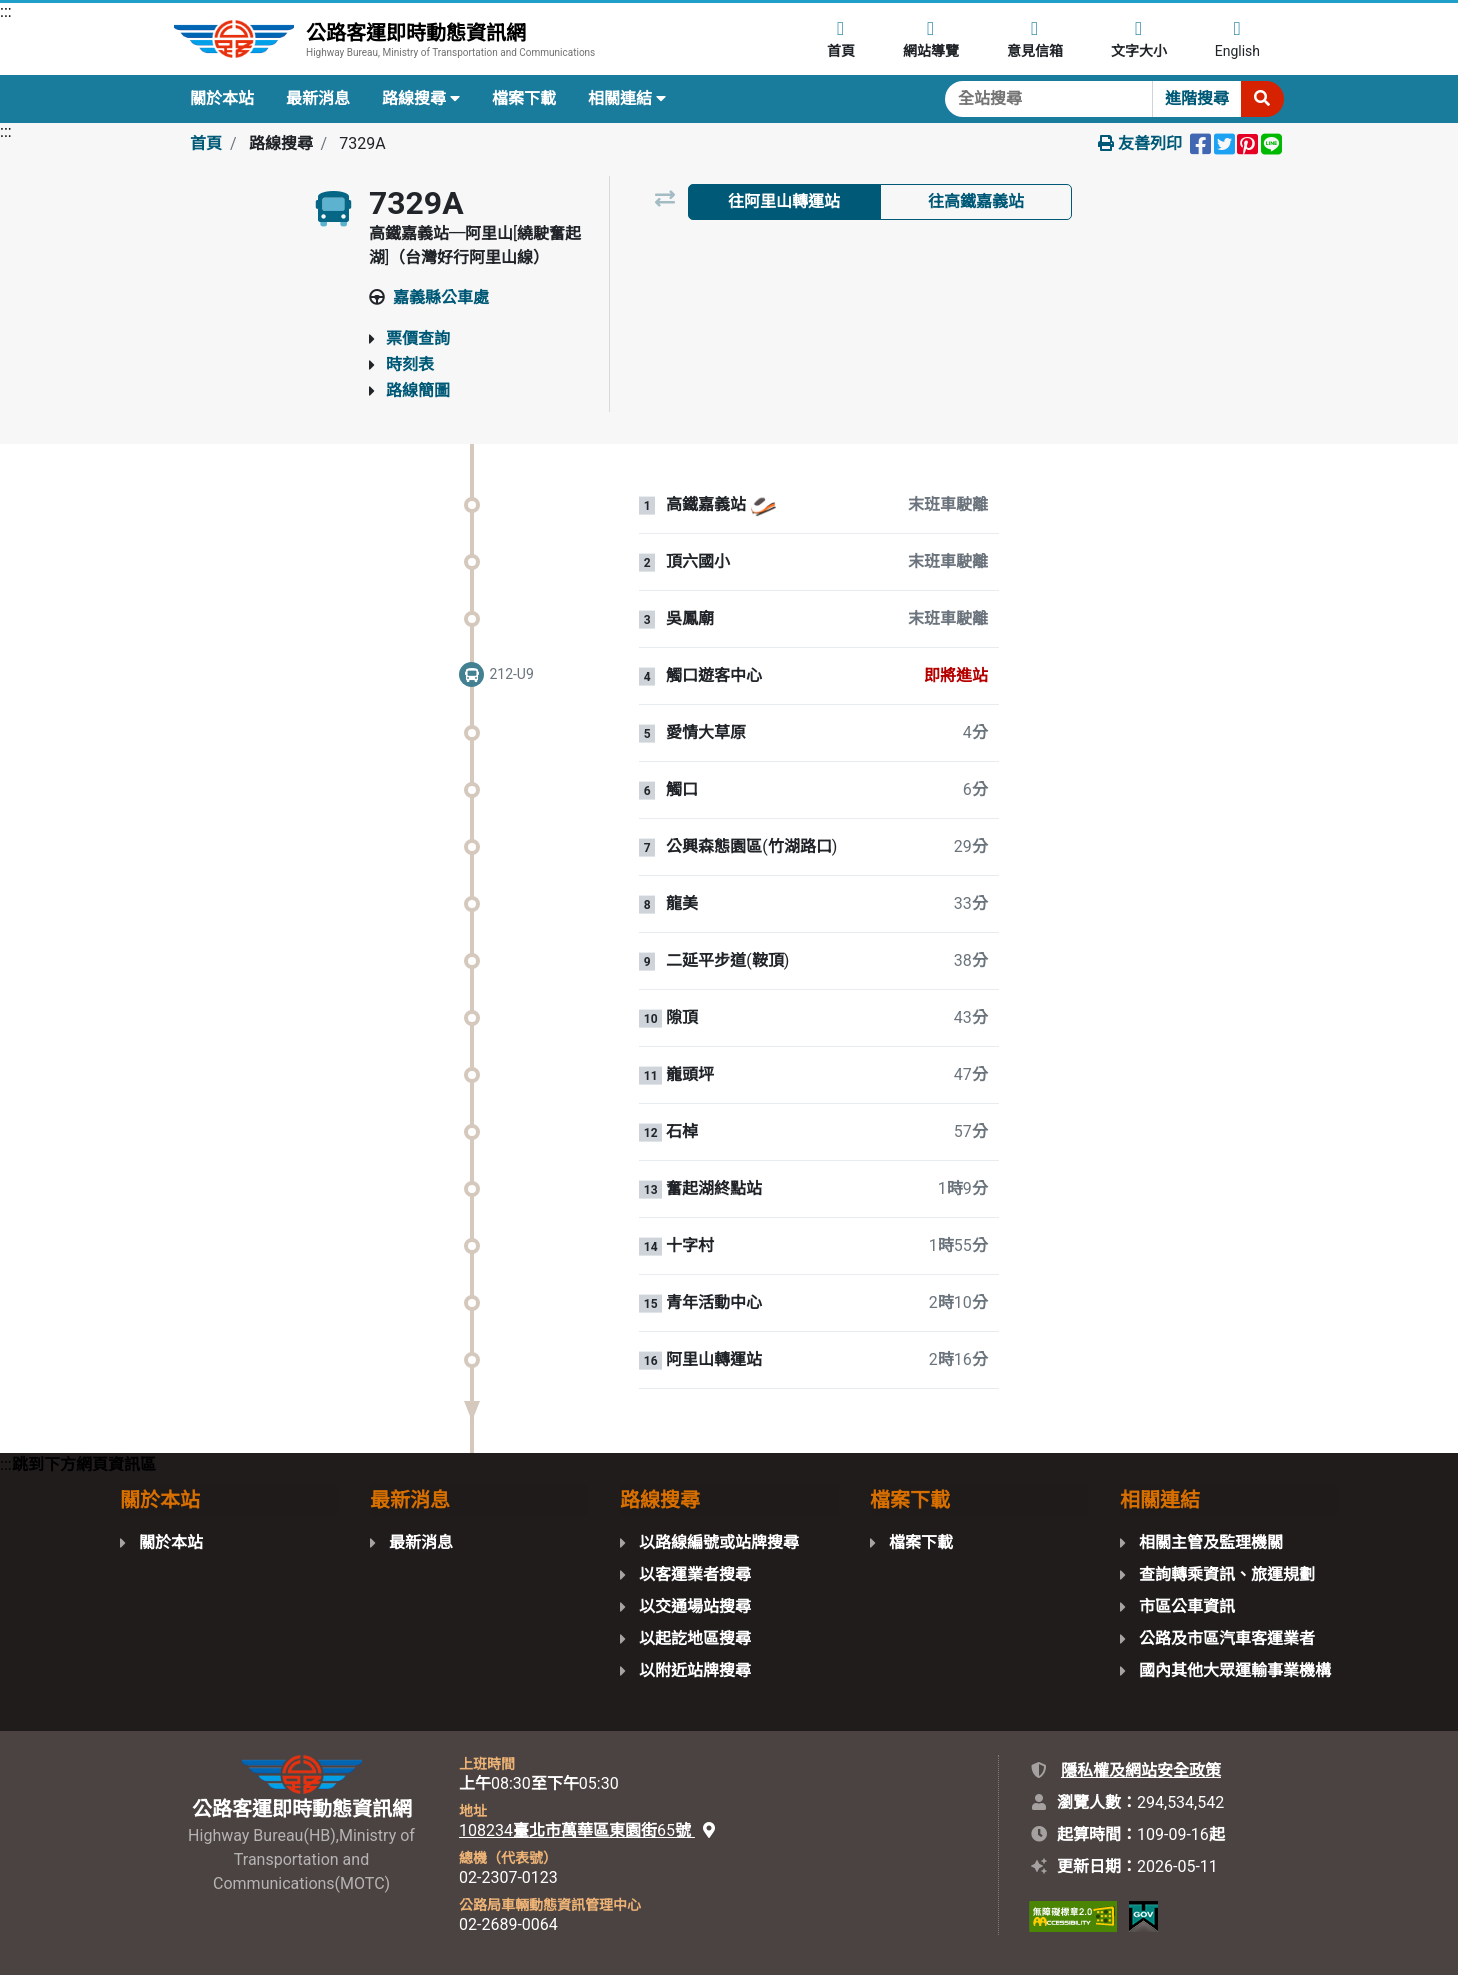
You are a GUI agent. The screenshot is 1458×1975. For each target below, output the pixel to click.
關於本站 (222, 98)
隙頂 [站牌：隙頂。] (682, 1018)
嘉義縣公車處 (441, 297)
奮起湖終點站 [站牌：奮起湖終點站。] (714, 1189)
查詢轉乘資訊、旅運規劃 (1227, 1574)
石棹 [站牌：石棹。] (682, 1132)
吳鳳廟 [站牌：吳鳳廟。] (690, 619)
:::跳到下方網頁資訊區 (78, 1464)
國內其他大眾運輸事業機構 (1235, 1670)
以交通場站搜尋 (695, 1606)
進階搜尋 (1197, 98)
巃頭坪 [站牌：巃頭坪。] (690, 1075)
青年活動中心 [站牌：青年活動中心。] (714, 1303)
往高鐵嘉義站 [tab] (976, 201)
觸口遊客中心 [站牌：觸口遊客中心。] (714, 676)
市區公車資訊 (1187, 1606)
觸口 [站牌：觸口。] (682, 790)
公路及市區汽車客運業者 (1227, 1638)
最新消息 (318, 98)
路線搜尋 (421, 98)
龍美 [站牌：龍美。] (682, 904)
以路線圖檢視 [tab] (784, 252)
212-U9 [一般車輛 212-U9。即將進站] (511, 674)
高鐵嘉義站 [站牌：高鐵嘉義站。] (706, 505)
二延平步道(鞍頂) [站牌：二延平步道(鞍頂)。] (727, 961)
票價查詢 (418, 338)
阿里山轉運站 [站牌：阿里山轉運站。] (714, 1360)
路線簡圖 (418, 390)
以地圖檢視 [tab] (976, 252)
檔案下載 (524, 98)
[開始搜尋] (1262, 99)
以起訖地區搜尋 (695, 1638)
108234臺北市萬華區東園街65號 (587, 1830)
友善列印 (1140, 143)
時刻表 (410, 364)
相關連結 (627, 98)
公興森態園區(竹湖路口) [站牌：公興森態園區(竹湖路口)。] (751, 847)
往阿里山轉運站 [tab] (784, 201)
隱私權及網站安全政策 (1141, 1770)
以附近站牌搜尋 (695, 1670)
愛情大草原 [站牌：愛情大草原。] (706, 733)
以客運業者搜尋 (695, 1574)
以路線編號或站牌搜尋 (719, 1542)
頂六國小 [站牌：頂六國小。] (698, 562)
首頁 (206, 143)
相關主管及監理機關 (1211, 1542)
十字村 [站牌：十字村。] (690, 1246)
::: (6, 11)
